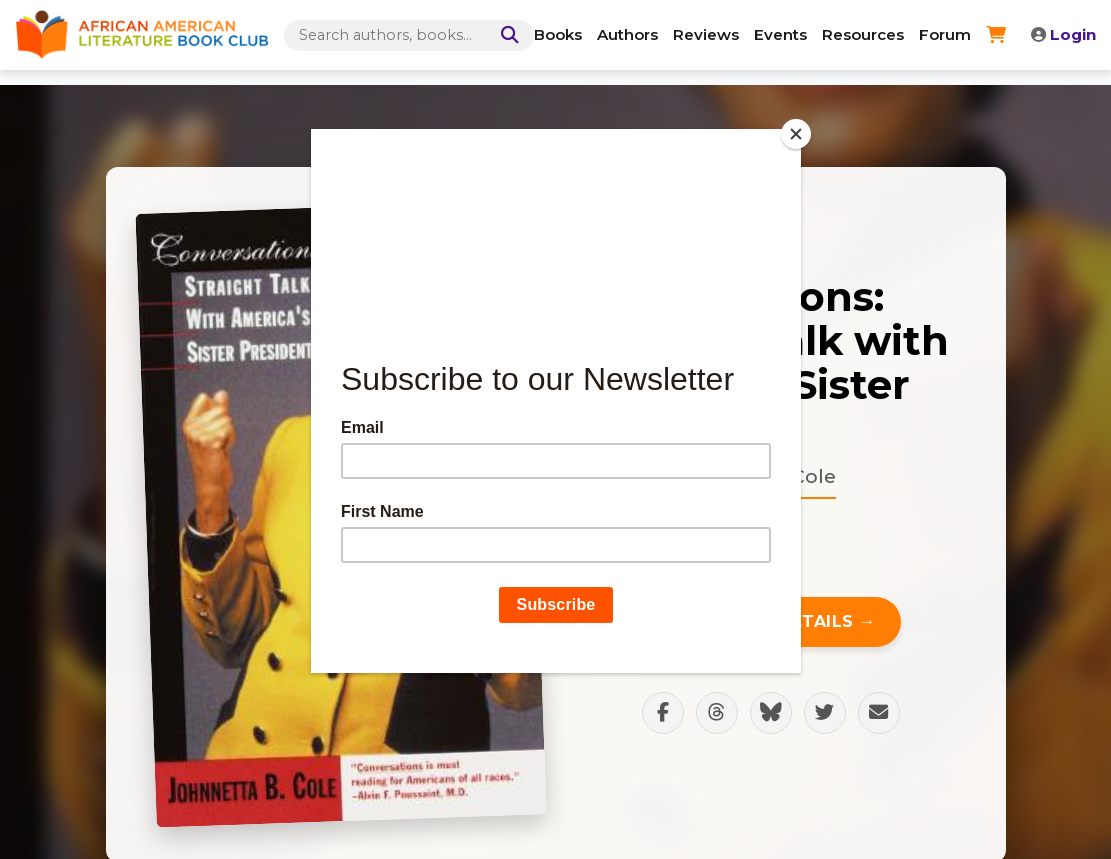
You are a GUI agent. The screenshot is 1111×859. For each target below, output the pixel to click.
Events (780, 34)
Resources (863, 34)
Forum (945, 34)
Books (558, 34)
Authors (627, 34)
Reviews (706, 34)
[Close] (796, 134)
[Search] (506, 35)
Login (1063, 34)
